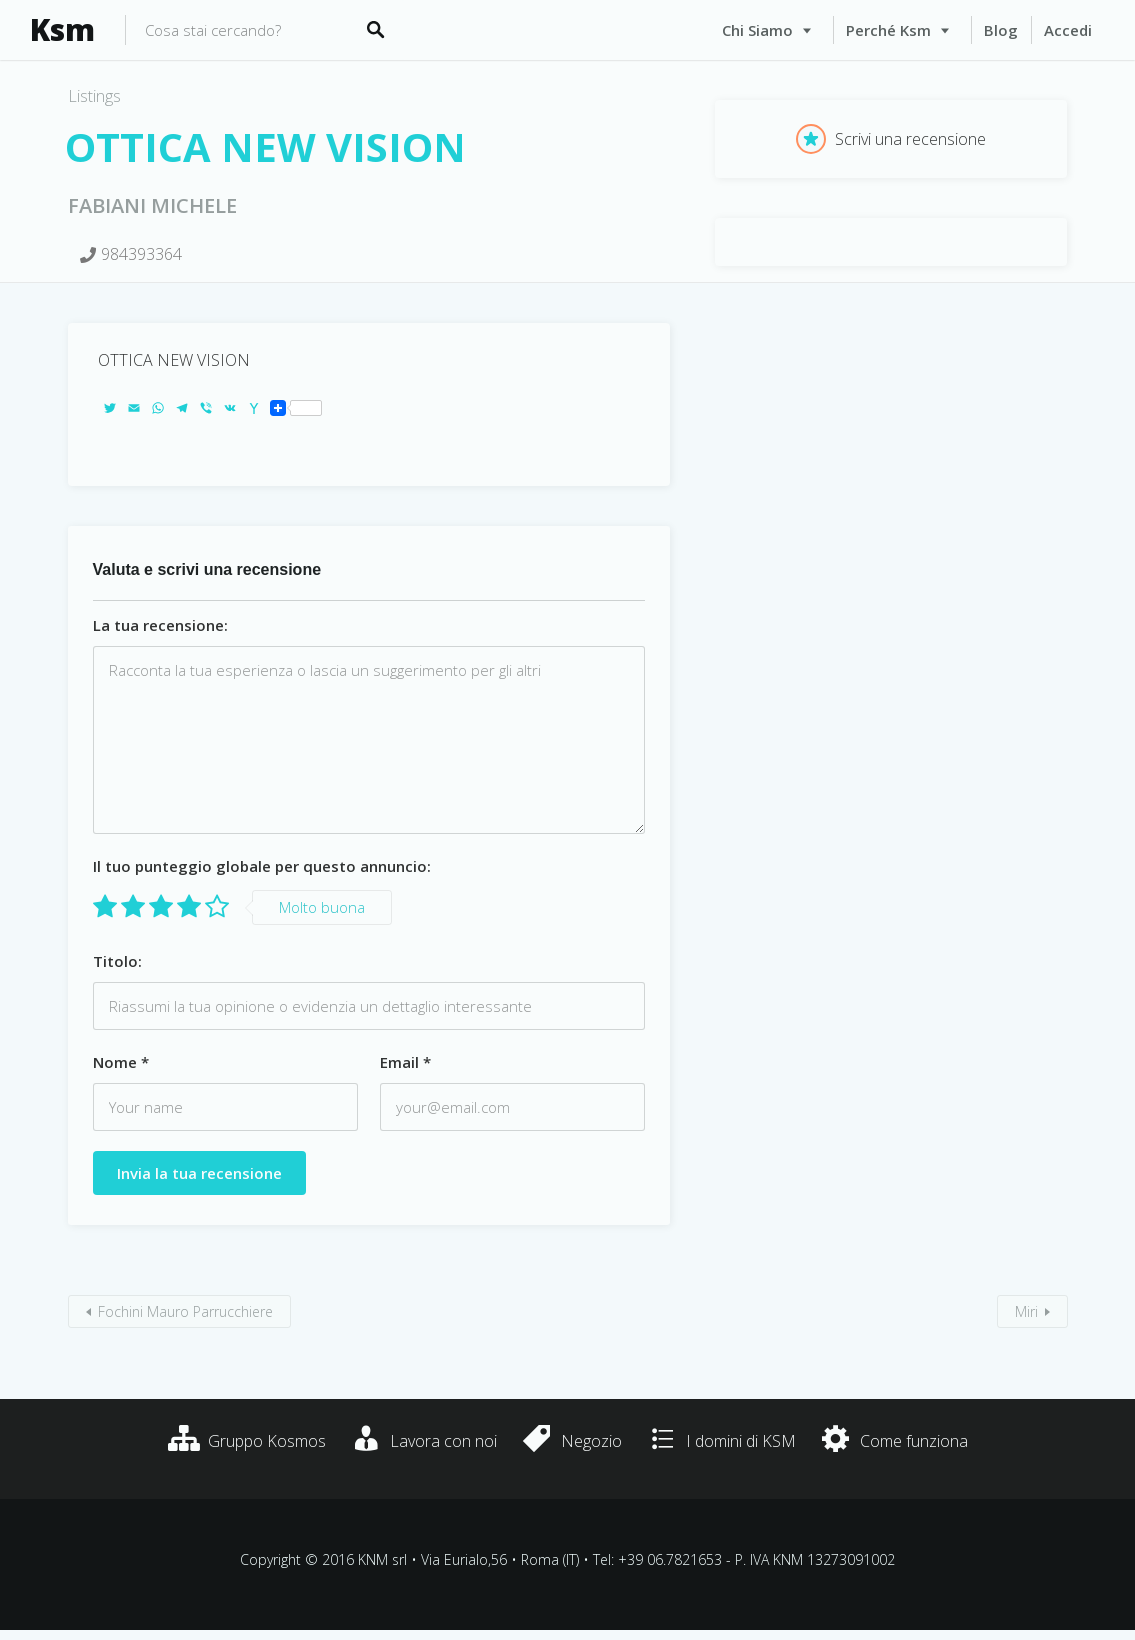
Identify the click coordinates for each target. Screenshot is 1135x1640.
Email (405, 1062)
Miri (1026, 1311)
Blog (1001, 30)
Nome (121, 1062)
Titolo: (117, 961)
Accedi (1068, 30)
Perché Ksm (888, 30)
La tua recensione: (160, 625)
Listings (94, 96)
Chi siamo (757, 30)
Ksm (62, 30)
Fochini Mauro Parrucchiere (185, 1311)
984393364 (141, 254)
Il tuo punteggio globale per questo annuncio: (262, 866)
